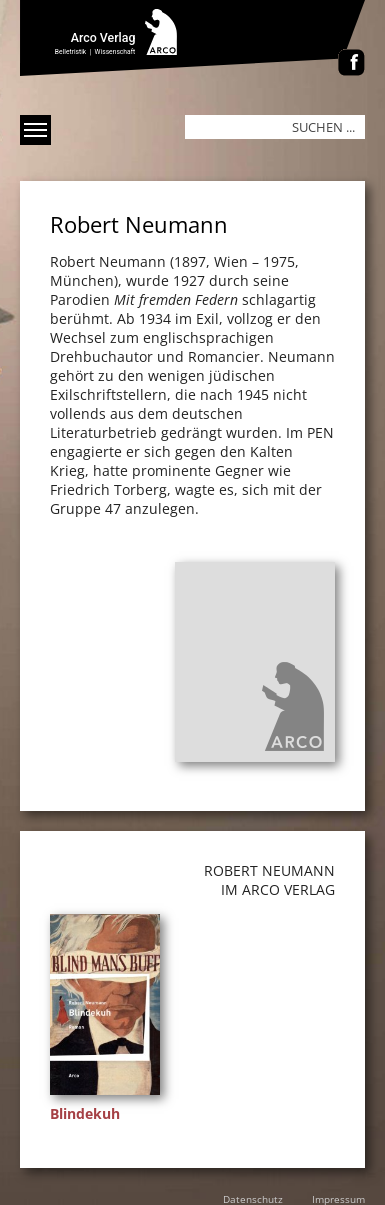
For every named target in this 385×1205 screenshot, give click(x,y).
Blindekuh (85, 1113)
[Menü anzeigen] (35, 130)
